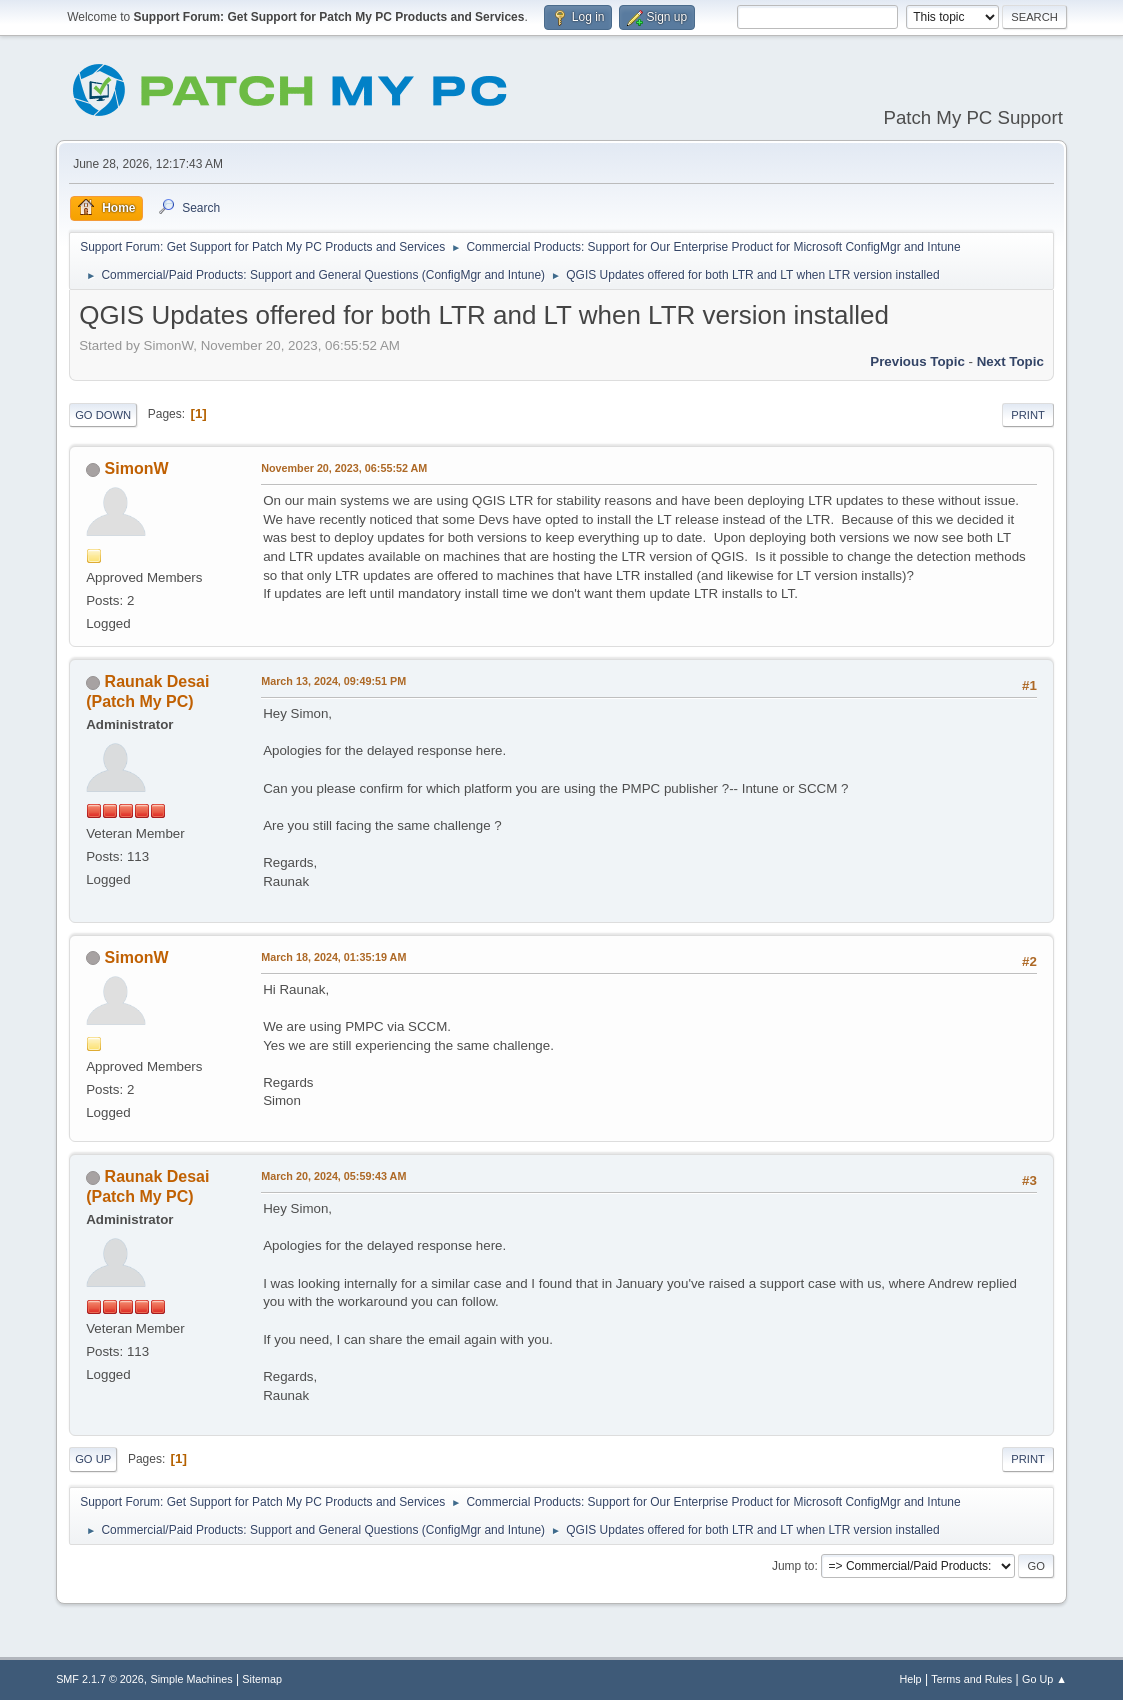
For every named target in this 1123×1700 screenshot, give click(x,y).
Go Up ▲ (1044, 1679)
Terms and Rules (971, 1679)
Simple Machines (191, 1679)
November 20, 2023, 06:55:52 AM (344, 468)
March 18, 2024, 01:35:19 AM (333, 957)
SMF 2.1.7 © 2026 (100, 1679)
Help (910, 1679)
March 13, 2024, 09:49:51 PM (333, 681)
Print (1028, 415)
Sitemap (262, 1679)
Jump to (793, 1566)
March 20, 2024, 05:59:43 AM (333, 1176)
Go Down (103, 415)
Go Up (93, 1459)
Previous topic (917, 361)
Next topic (1010, 361)
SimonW (137, 468)
